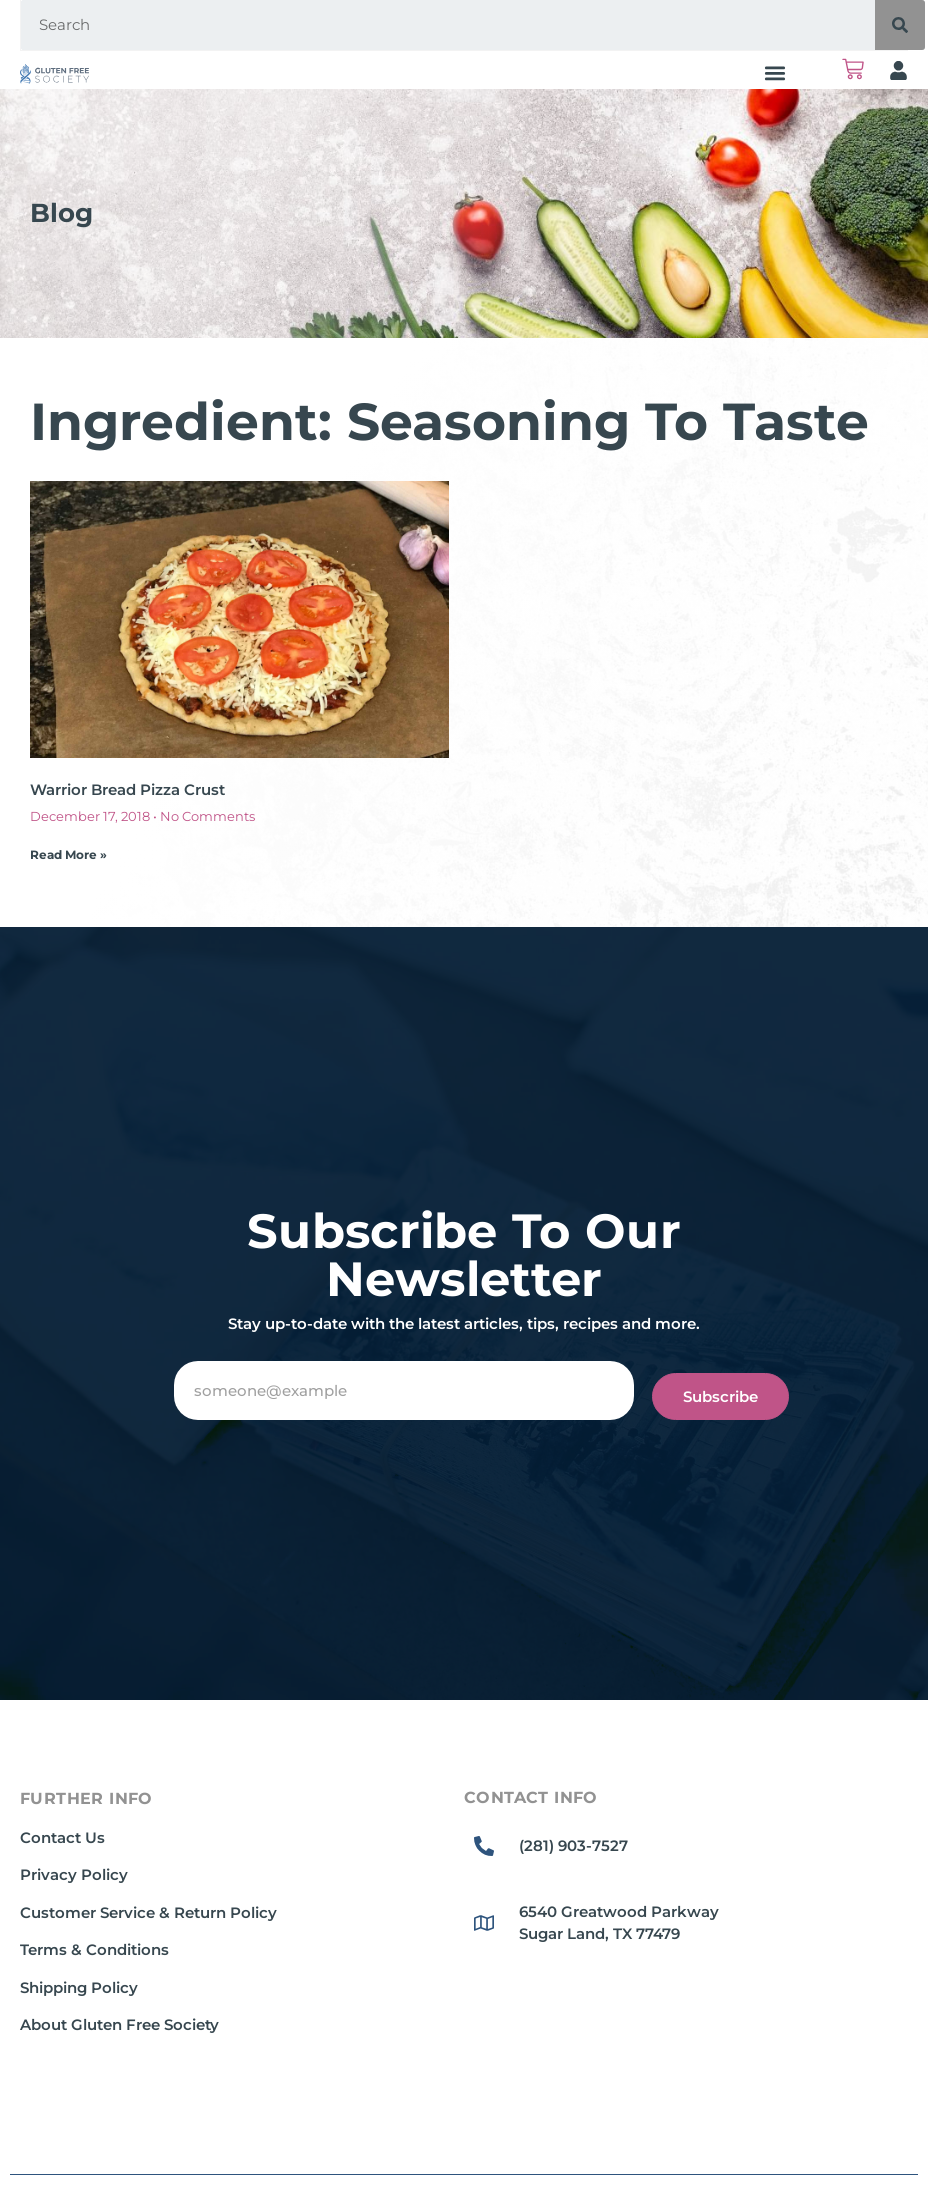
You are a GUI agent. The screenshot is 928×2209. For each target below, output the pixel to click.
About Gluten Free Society (119, 2024)
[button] (774, 72)
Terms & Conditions (94, 1949)
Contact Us (62, 1837)
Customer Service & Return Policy (148, 1912)
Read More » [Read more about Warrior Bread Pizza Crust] (68, 854)
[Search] (900, 25)
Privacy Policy (74, 1874)
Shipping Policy (79, 1987)
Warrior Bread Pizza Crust (127, 789)
